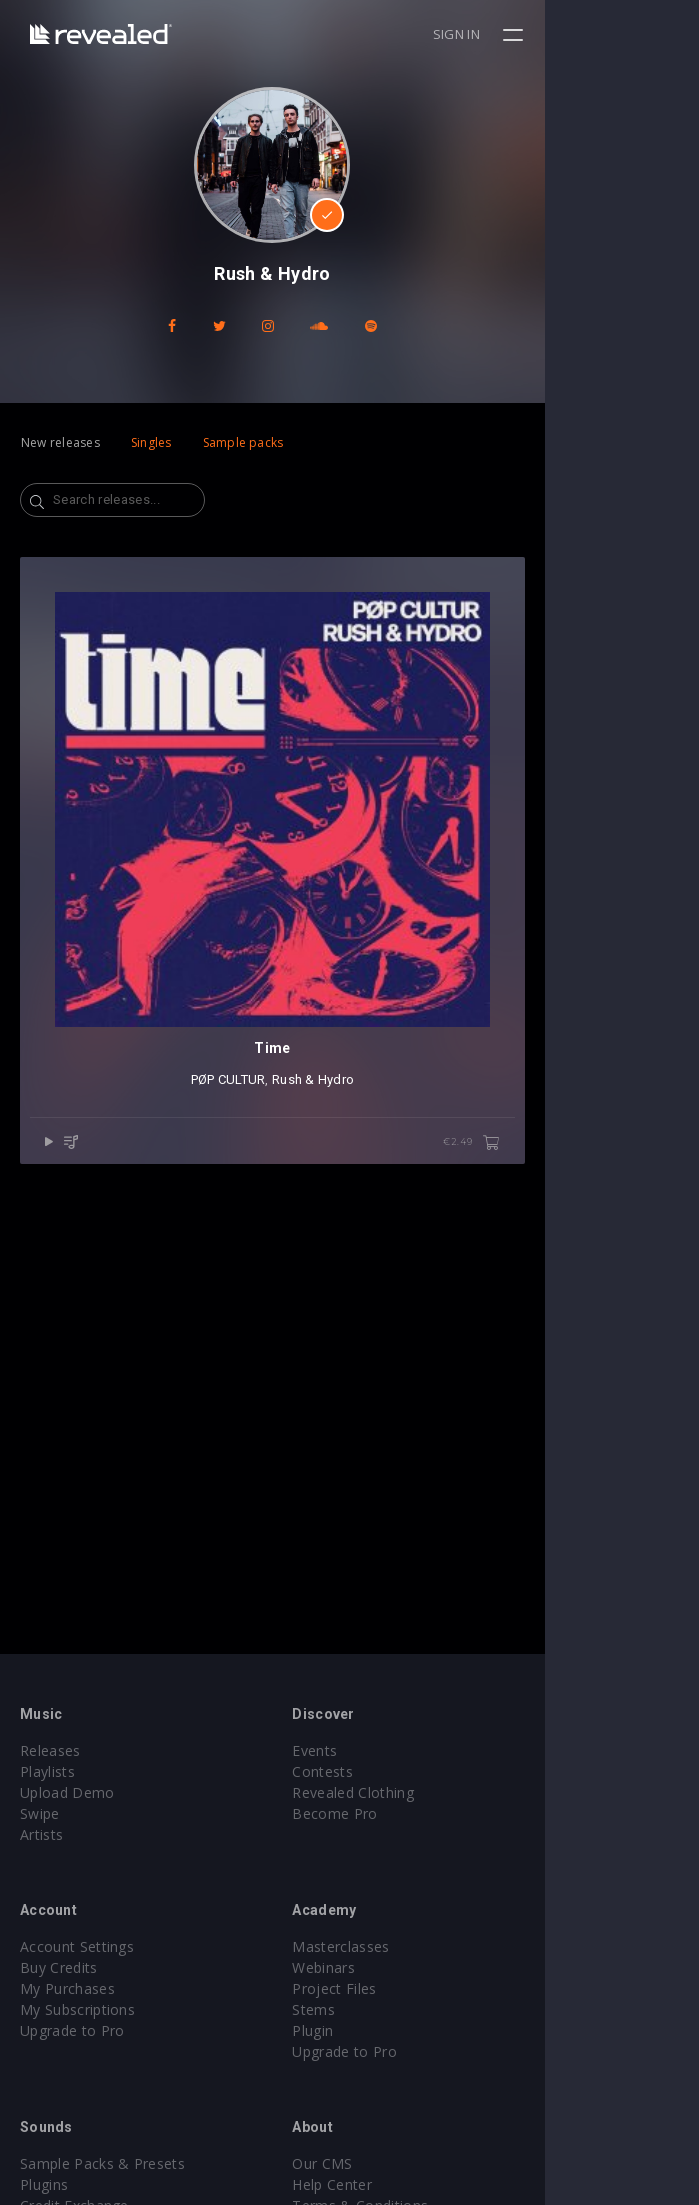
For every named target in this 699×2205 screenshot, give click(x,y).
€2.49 (625, 1297)
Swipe (40, 1813)
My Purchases (67, 1988)
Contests (400, 1771)
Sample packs (243, 442)
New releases (60, 442)
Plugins (44, 2184)
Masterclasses (418, 1946)
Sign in (610, 34)
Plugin (390, 2030)
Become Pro (412, 1813)
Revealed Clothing (430, 1792)
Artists (41, 1834)
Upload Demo (67, 1792)
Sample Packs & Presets (102, 2163)
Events (392, 1750)
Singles (151, 442)
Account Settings (77, 1946)
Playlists (47, 1771)
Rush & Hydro (390, 1233)
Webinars (401, 1967)
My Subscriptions (77, 2009)
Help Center (410, 2184)
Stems (391, 2009)
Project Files (412, 1988)
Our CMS (400, 2163)
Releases (50, 1750)
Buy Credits (59, 1967)
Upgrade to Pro (72, 2030)
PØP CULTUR (305, 1233)
